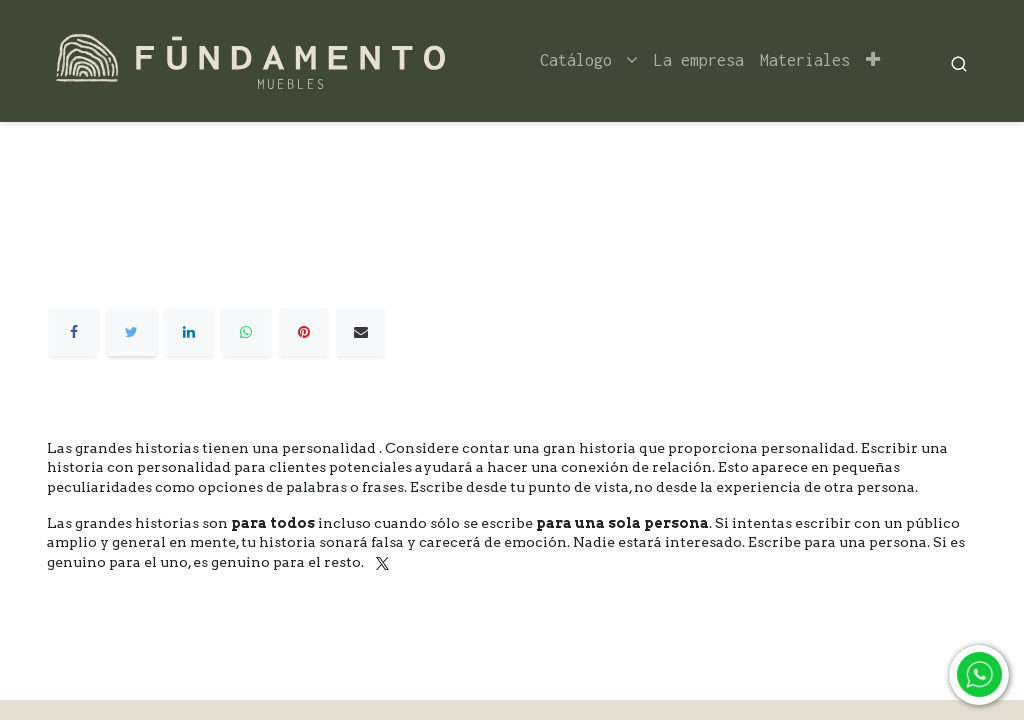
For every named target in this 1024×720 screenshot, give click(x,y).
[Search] (959, 61)
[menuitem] (699, 60)
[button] (873, 60)
